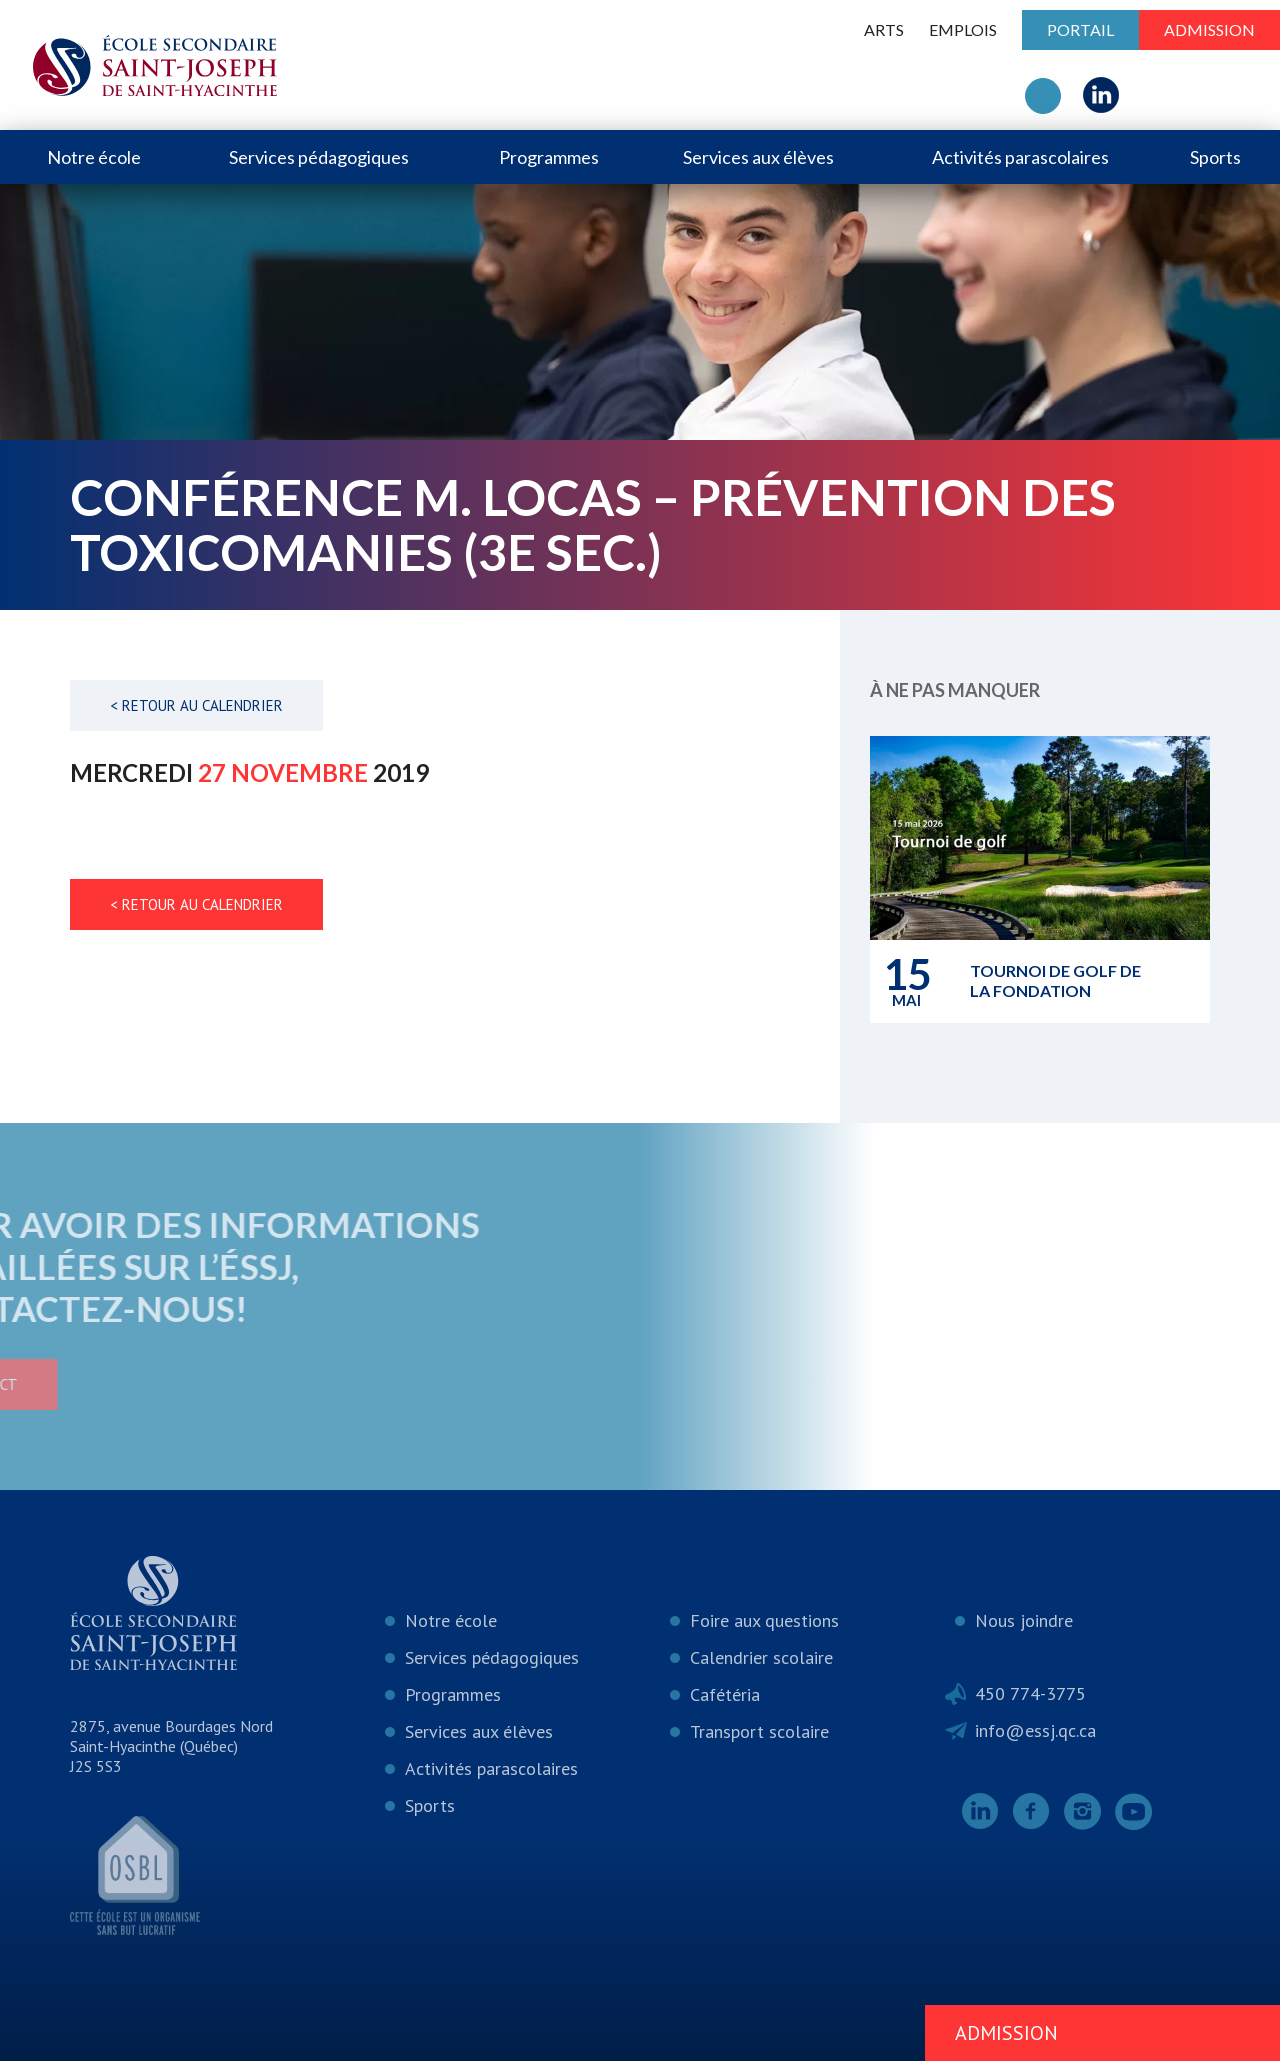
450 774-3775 (1030, 1693)
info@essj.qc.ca (1035, 1730)
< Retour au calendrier (196, 705)
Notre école (94, 157)
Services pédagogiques (319, 157)
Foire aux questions (764, 1620)
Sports (1215, 157)
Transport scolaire (759, 1731)
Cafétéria (725, 1694)
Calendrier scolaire (761, 1657)
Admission (1209, 29)
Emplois (963, 29)
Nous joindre (1024, 1620)
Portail (1080, 29)
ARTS (884, 29)
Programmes (549, 157)
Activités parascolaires (1020, 157)
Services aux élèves (758, 157)
